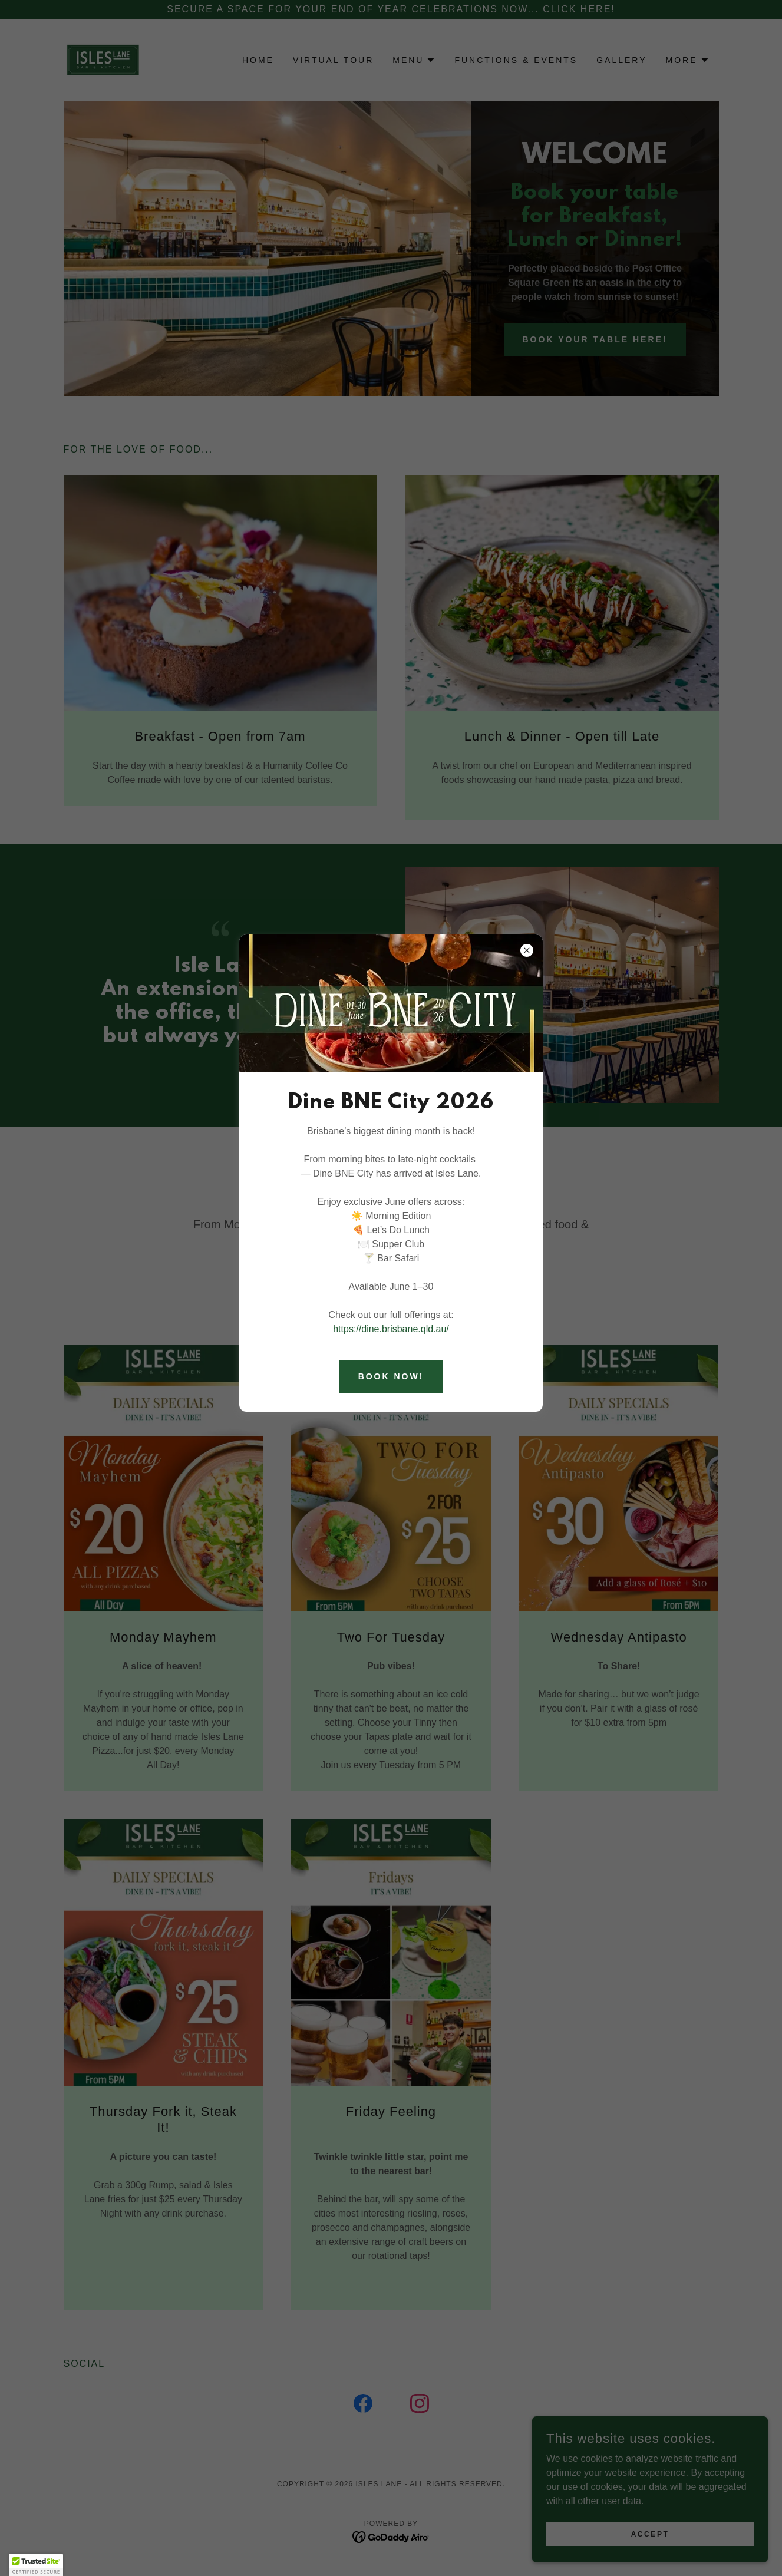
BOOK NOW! (391, 1376)
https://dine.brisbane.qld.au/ (391, 1329)
